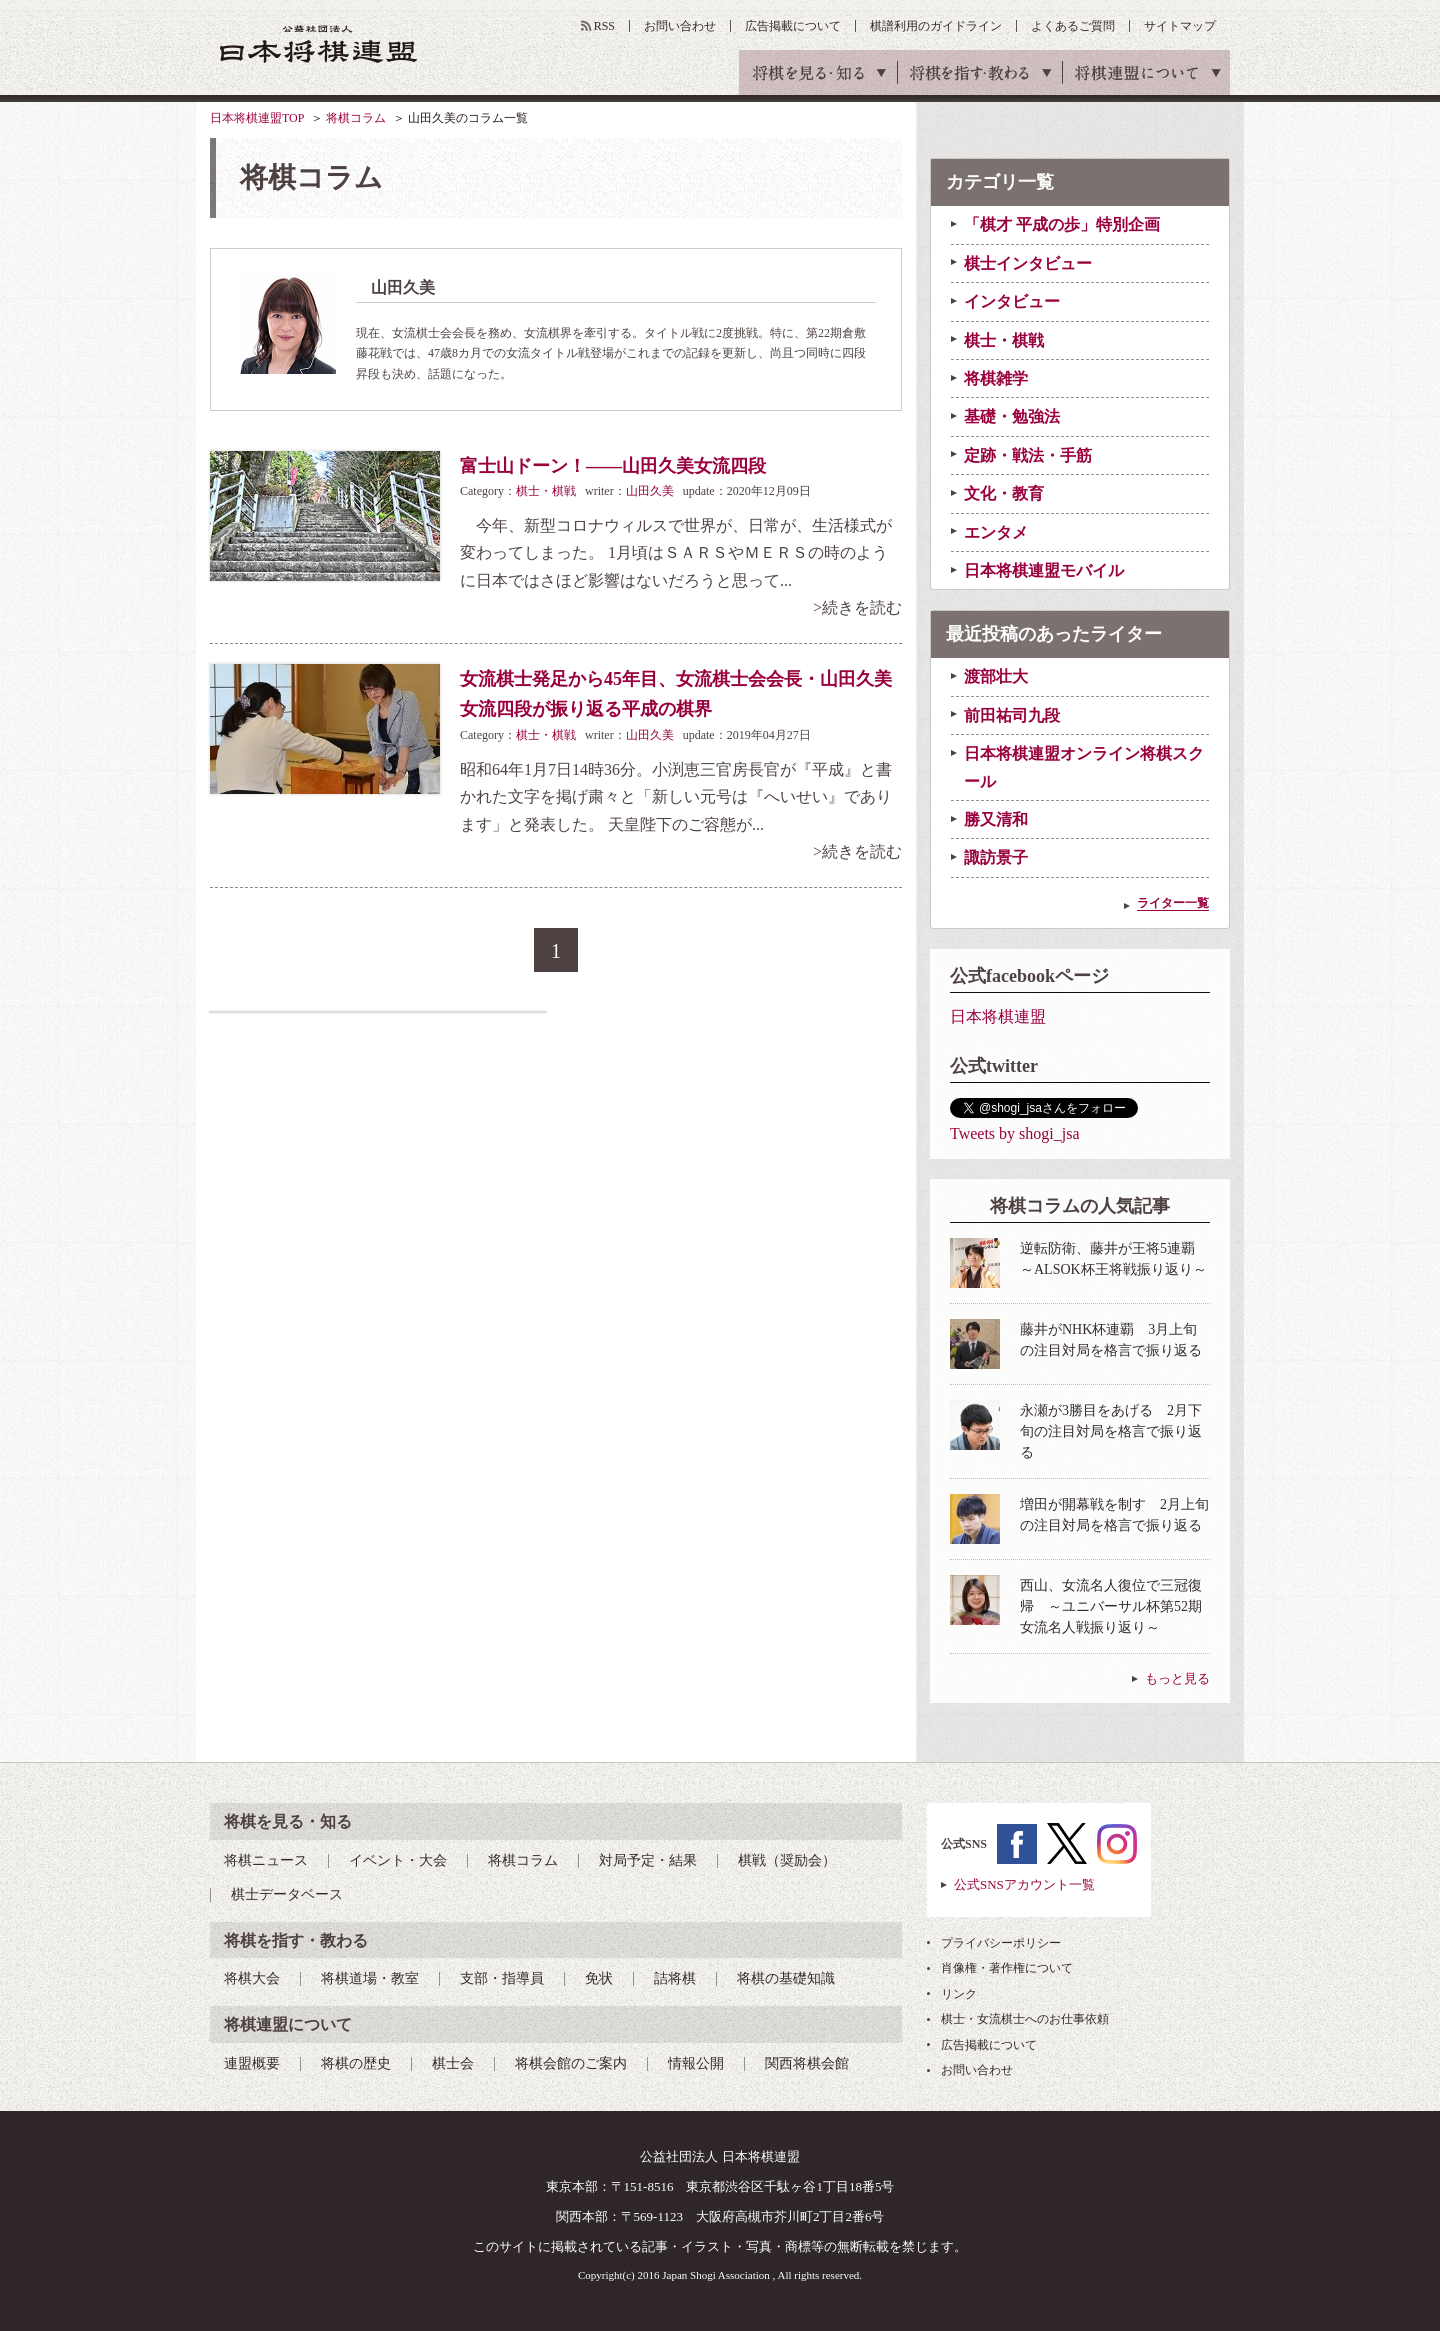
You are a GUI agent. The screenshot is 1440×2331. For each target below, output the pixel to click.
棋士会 (453, 2063)
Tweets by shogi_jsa (1015, 1133)
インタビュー (1012, 301)
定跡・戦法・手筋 (1028, 455)
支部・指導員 (502, 1978)
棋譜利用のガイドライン (936, 26)
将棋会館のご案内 (571, 2063)
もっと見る (1177, 1678)
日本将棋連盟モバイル (1044, 570)
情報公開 (696, 2063)
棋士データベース (287, 1894)
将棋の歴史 (356, 2063)
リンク (959, 1994)
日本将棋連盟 (998, 1016)
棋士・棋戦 (546, 491)
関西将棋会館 (807, 2063)
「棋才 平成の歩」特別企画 (1062, 224)
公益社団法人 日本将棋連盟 (319, 43)
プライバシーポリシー (1001, 1943)
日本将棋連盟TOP (257, 118)
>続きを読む (857, 607)
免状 (599, 1978)
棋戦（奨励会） (787, 1860)
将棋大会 (252, 1978)
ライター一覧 (1173, 903)
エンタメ (996, 532)
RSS (604, 26)
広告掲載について (793, 26)
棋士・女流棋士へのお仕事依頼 (1025, 2019)
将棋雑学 (996, 378)
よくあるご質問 (1073, 26)
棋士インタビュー (1028, 263)
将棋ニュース (266, 1860)
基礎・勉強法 (1012, 416)
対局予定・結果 (648, 1860)
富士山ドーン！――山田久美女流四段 (613, 466)
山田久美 (650, 491)
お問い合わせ (680, 26)
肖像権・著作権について (1007, 1968)
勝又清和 (996, 819)
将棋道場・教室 (370, 1978)
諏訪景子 (996, 857)
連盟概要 (252, 2063)
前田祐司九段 (1012, 715)
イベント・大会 (398, 1860)
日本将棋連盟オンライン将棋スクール (1084, 767)
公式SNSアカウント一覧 (1024, 1884)
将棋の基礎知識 (786, 1978)
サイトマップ (1180, 26)
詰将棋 (675, 1978)
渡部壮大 (996, 676)
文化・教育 (1004, 493)
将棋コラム (356, 118)
